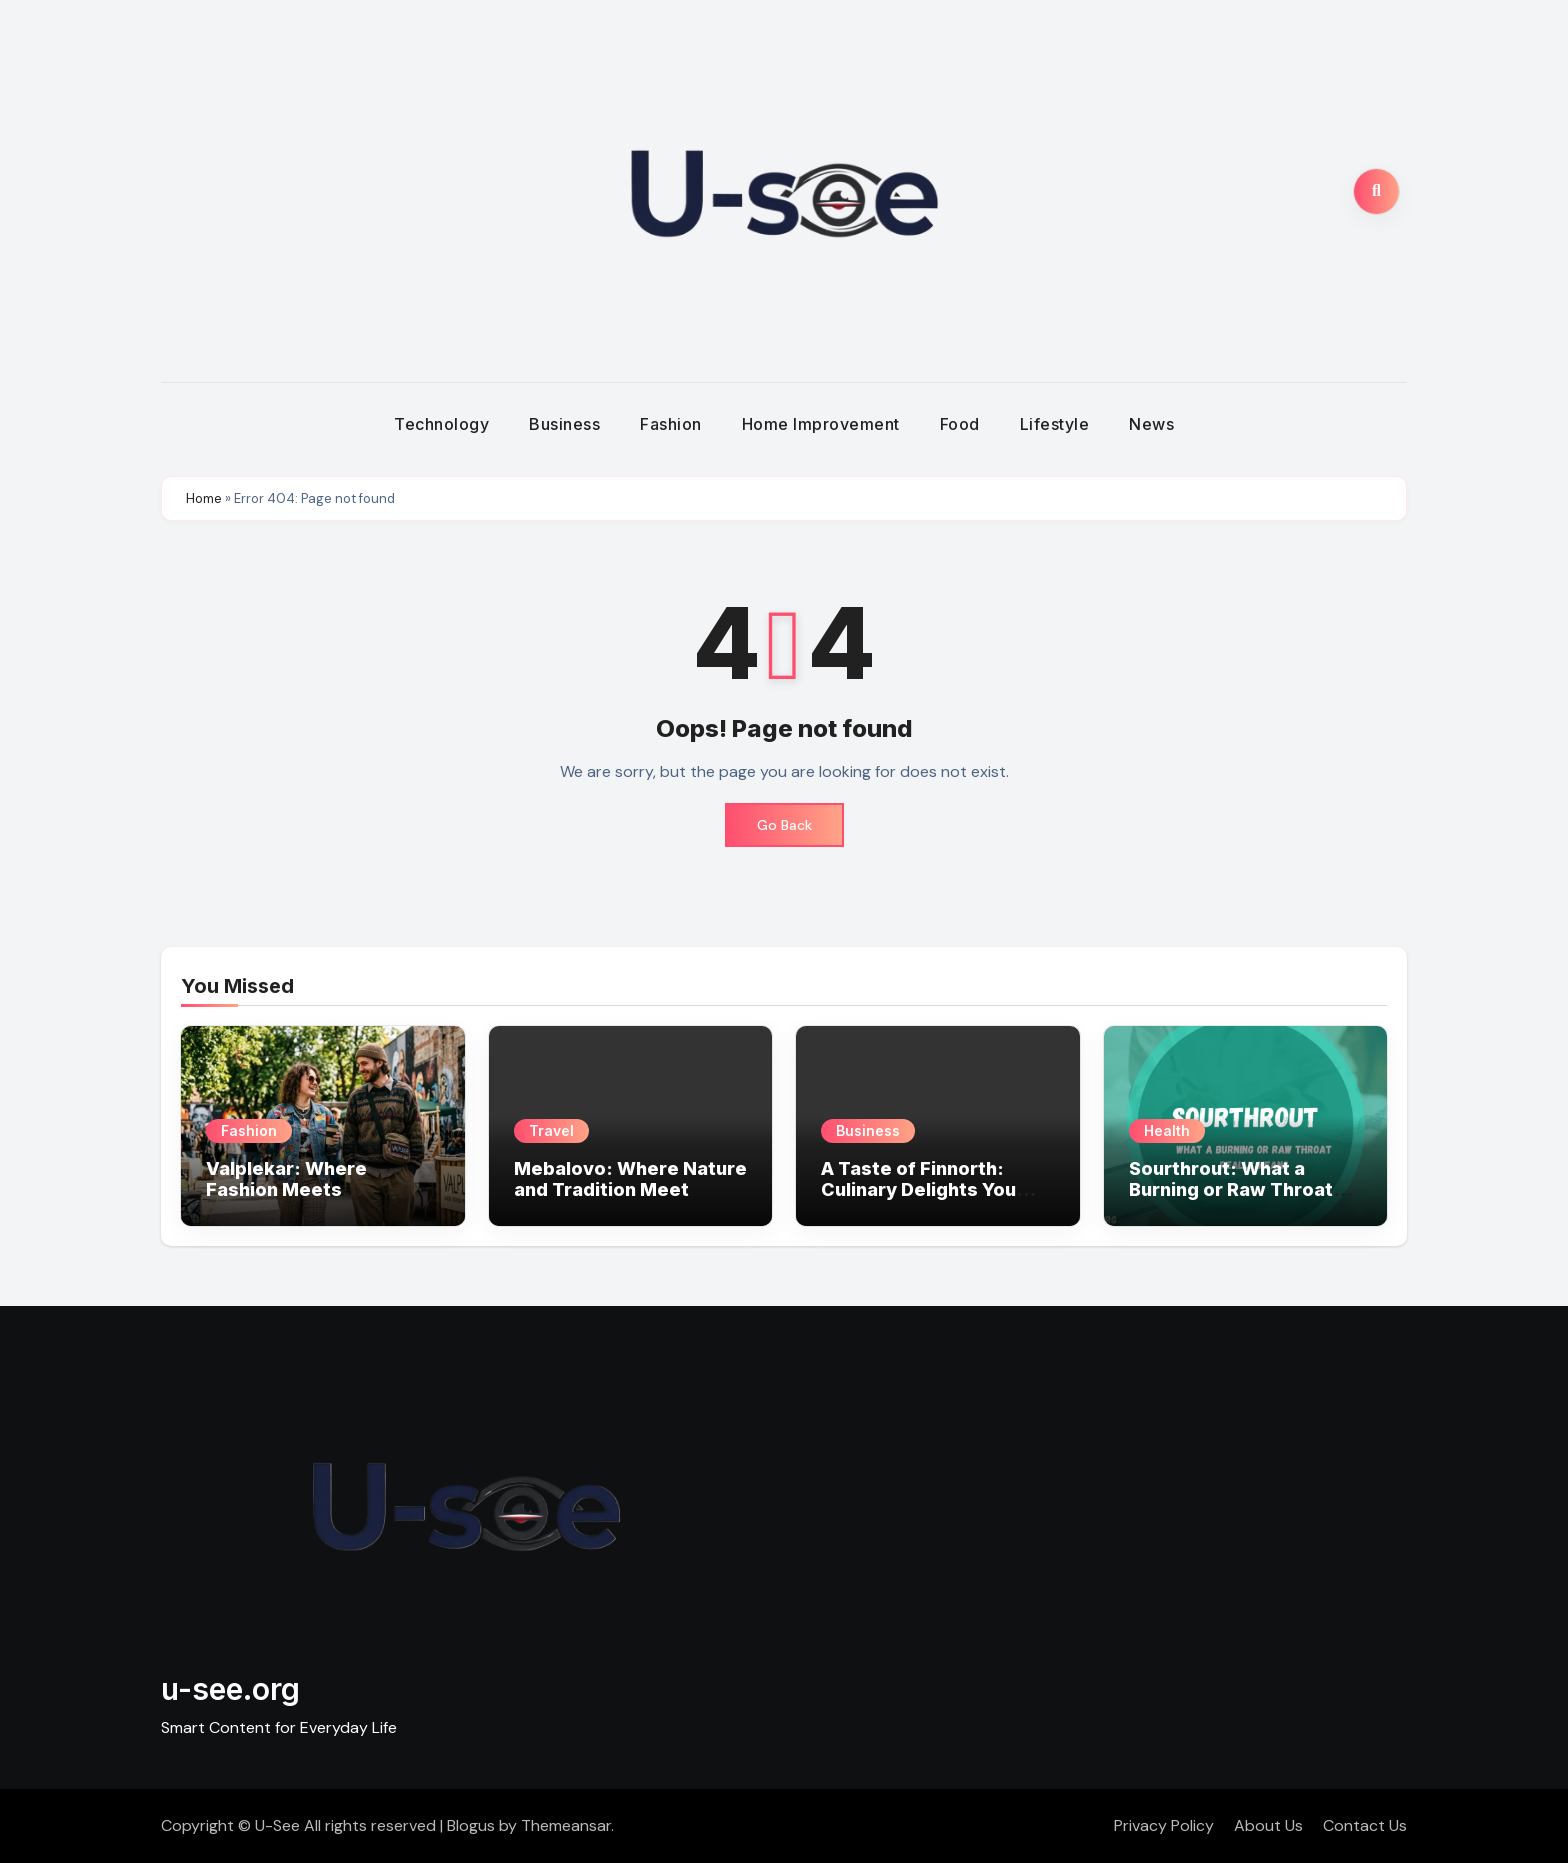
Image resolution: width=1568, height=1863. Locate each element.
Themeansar (566, 1825)
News (1151, 424)
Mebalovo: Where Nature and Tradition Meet (630, 1179)
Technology (441, 424)
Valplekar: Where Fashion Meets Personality (286, 1190)
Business (564, 424)
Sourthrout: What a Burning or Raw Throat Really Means (1231, 1190)
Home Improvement (821, 424)
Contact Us (1365, 1825)
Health (1167, 1130)
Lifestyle (1055, 424)
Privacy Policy (1164, 1825)
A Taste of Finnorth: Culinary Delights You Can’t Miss (918, 1190)
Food (960, 424)
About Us (1268, 1825)
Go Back (784, 825)
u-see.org (230, 1689)
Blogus (471, 1825)
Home (204, 498)
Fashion (671, 424)
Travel (551, 1130)
